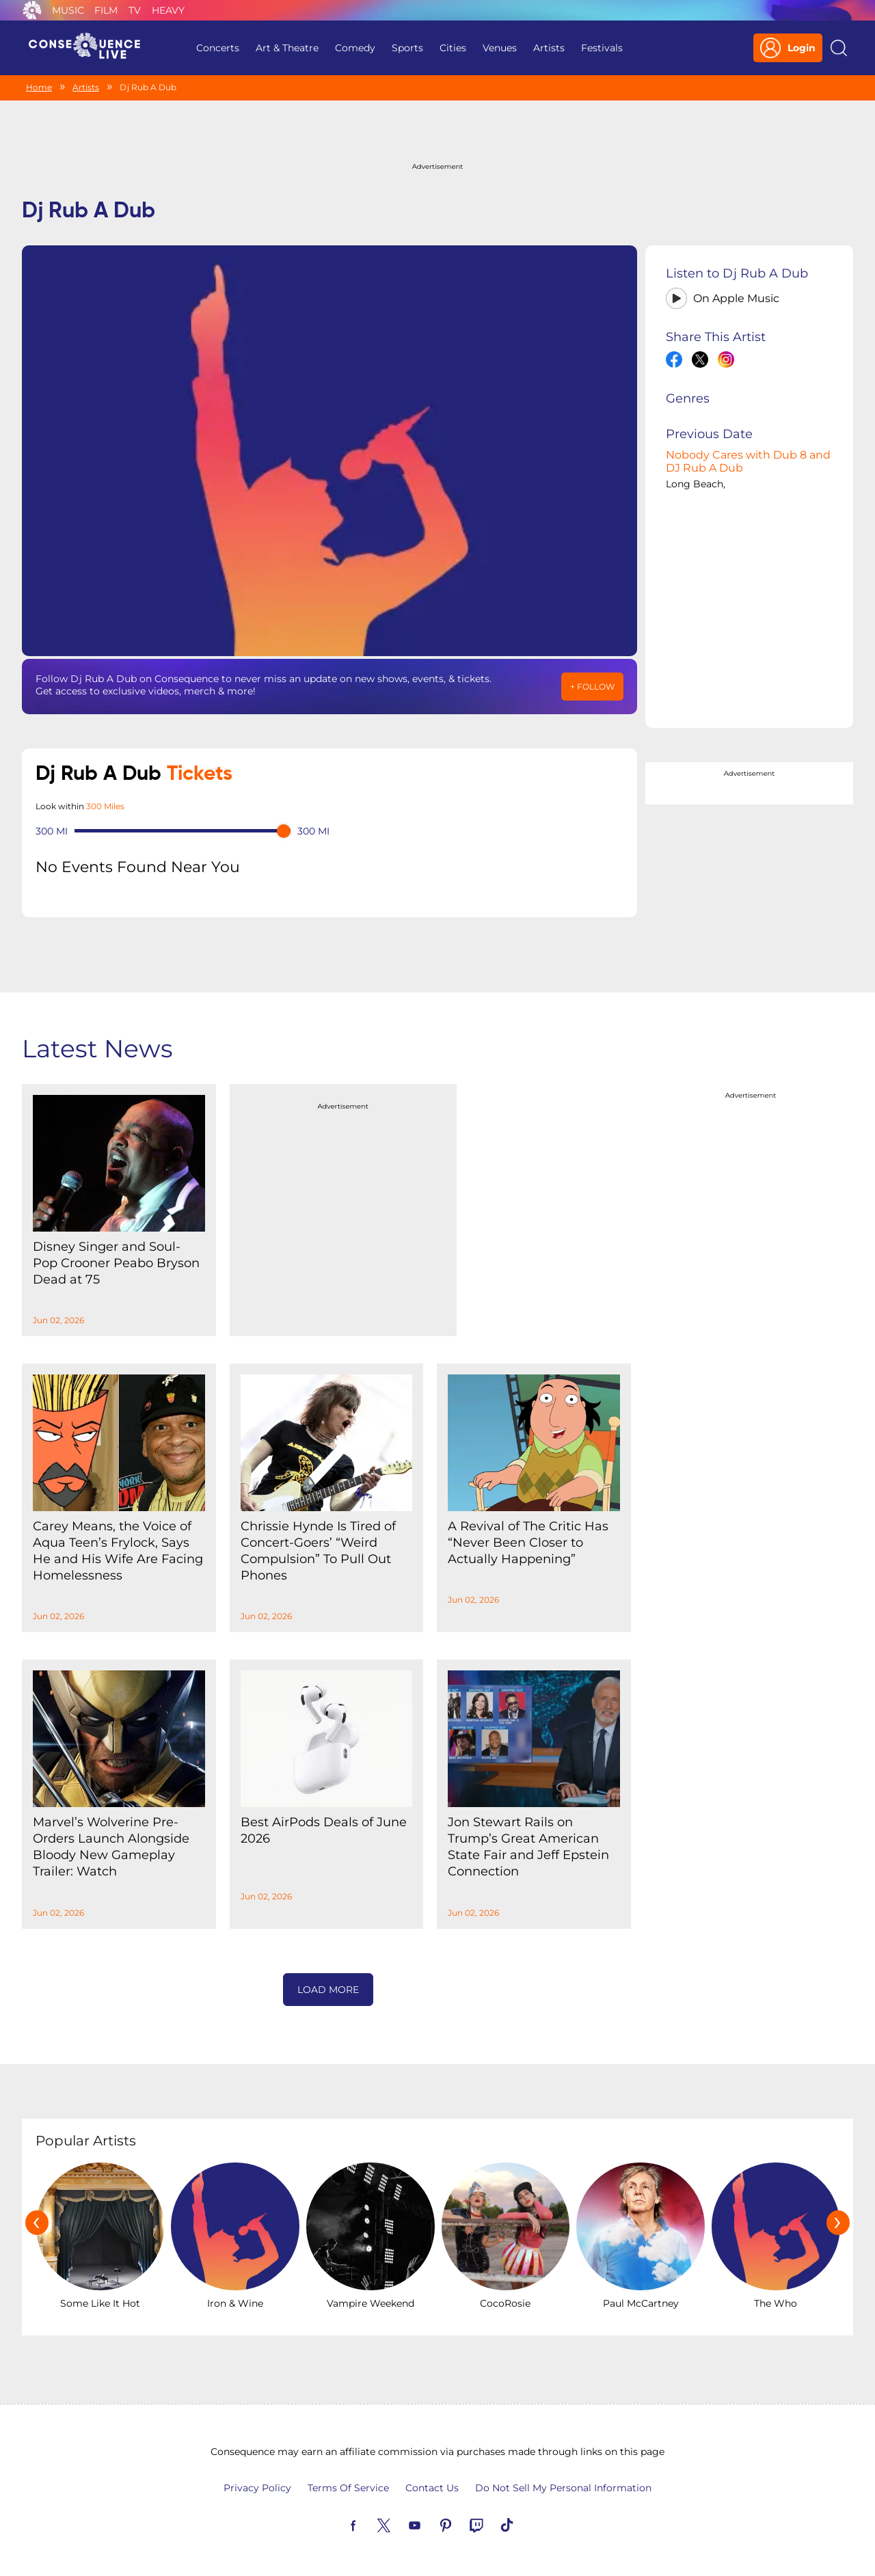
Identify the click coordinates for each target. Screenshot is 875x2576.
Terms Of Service (348, 2488)
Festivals (602, 48)
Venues (500, 48)
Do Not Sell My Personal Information (563, 2488)
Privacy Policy (257, 2488)
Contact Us (432, 2488)
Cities (453, 48)
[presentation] (37, 2222)
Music (68, 10)
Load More (328, 1989)
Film (106, 10)
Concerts (217, 48)
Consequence (32, 10)
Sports (407, 48)
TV (135, 10)
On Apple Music (736, 298)
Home (39, 87)
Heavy (168, 10)
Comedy (355, 48)
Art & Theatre (287, 48)
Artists (549, 48)
